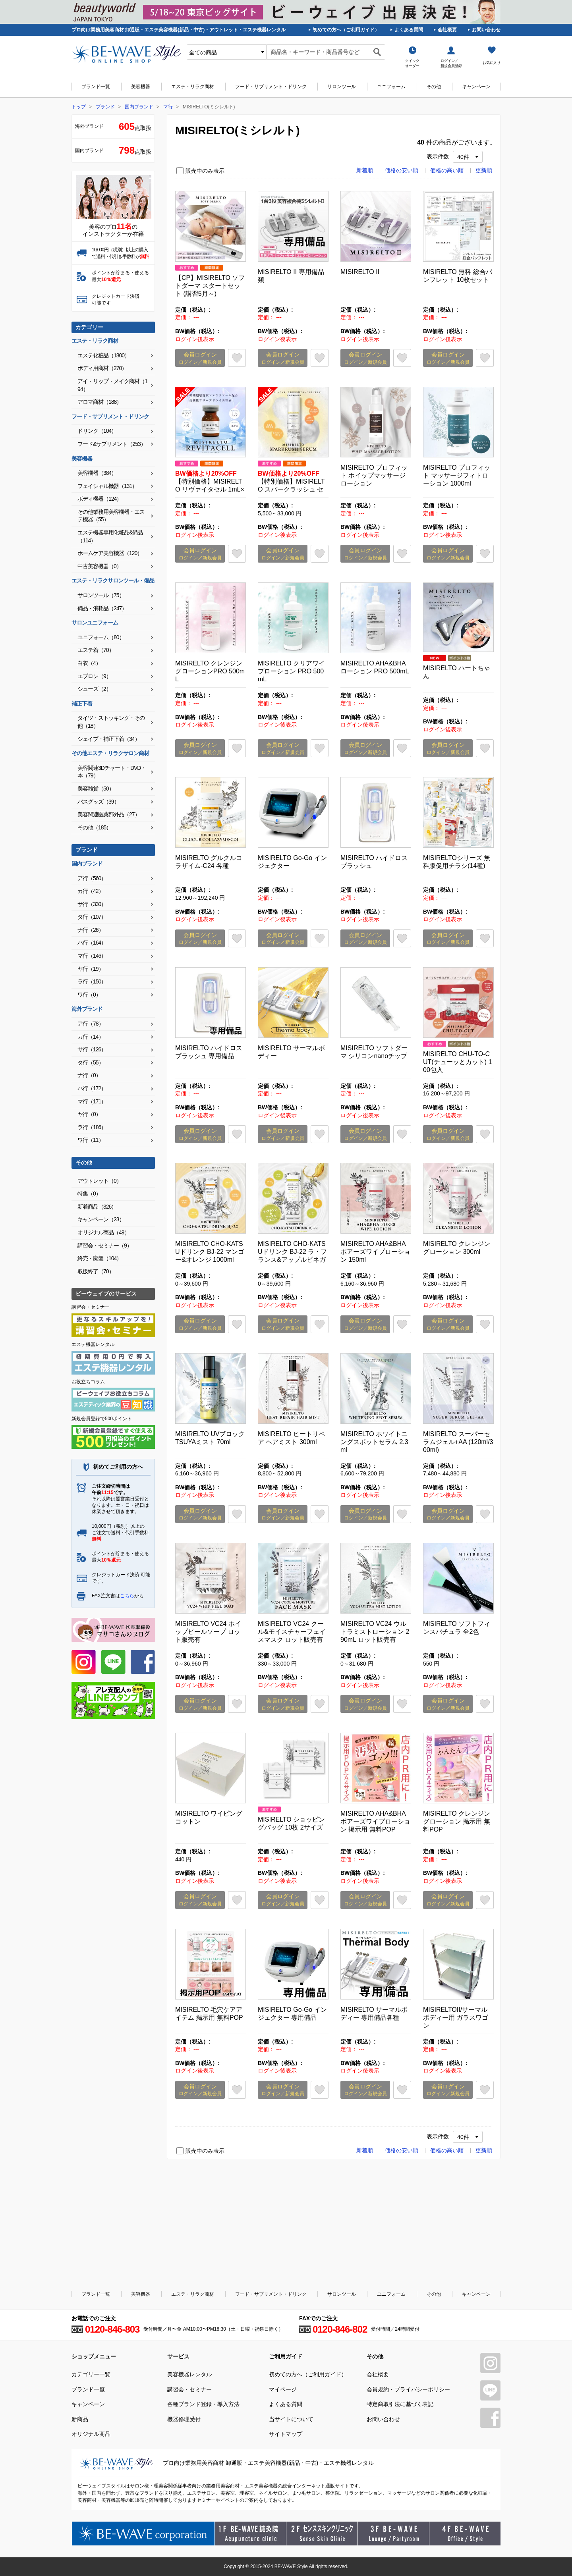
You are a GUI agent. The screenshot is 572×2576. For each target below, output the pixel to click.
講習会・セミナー (104, 1245)
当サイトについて (291, 2419)
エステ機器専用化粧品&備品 (110, 536)
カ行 (90, 891)
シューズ (94, 689)
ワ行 (89, 994)
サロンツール (341, 86)
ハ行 (91, 942)
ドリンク (96, 431)
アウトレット (99, 1181)
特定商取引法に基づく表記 (400, 2404)
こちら (127, 1595)
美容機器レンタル (189, 2374)
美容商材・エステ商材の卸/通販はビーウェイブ (126, 54)
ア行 (91, 878)
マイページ (283, 2389)
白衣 (89, 663)
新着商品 (96, 1206)
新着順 (364, 170)
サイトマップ (285, 2434)
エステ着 (95, 650)
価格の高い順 (447, 170)
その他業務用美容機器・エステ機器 (111, 516)
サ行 (91, 904)
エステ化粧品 (103, 355)
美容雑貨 (95, 788)
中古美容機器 (99, 566)
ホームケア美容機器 (109, 553)
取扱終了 (95, 1271)
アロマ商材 (99, 402)
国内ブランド (139, 107)
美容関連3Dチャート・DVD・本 (111, 772)
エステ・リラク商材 (192, 86)
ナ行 (90, 930)
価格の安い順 (401, 170)
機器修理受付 (184, 2419)
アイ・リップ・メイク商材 (112, 385)
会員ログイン (200, 358)
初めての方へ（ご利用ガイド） (346, 30)
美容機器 (140, 86)
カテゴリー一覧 (91, 2374)
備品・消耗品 (102, 608)
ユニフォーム (391, 86)
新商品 (80, 2419)
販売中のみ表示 (205, 171)
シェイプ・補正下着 (108, 739)
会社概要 (447, 30)
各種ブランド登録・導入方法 (203, 2404)
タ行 (91, 917)
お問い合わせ (486, 30)
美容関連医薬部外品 (108, 814)
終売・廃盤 (99, 1258)
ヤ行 (90, 969)
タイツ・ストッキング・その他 (111, 722)
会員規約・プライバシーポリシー (408, 2389)
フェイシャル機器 (107, 486)
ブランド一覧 (95, 86)
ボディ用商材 (102, 368)
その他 (434, 86)
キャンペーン (476, 86)
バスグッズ (98, 801)
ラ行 (91, 981)
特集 (89, 1193)
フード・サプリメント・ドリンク (271, 86)
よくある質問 (408, 30)
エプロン (94, 676)
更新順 (483, 170)
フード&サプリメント (111, 444)
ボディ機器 (99, 499)
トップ (79, 107)
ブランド (105, 107)
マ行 (168, 107)
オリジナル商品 (103, 1232)
